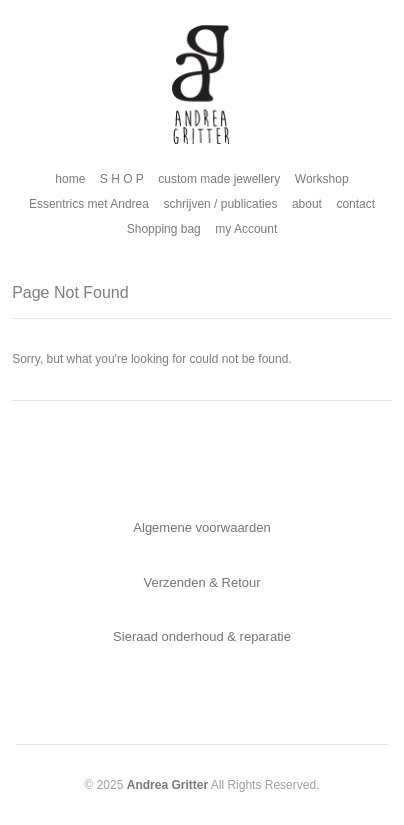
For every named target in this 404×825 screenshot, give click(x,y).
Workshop (322, 179)
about (307, 204)
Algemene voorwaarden (201, 527)
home (70, 179)
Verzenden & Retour (201, 582)
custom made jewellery (219, 179)
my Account (246, 229)
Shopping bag (164, 229)
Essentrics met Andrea (89, 204)
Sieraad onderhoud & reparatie (202, 636)
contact (355, 204)
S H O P (122, 179)
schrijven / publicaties (220, 204)
